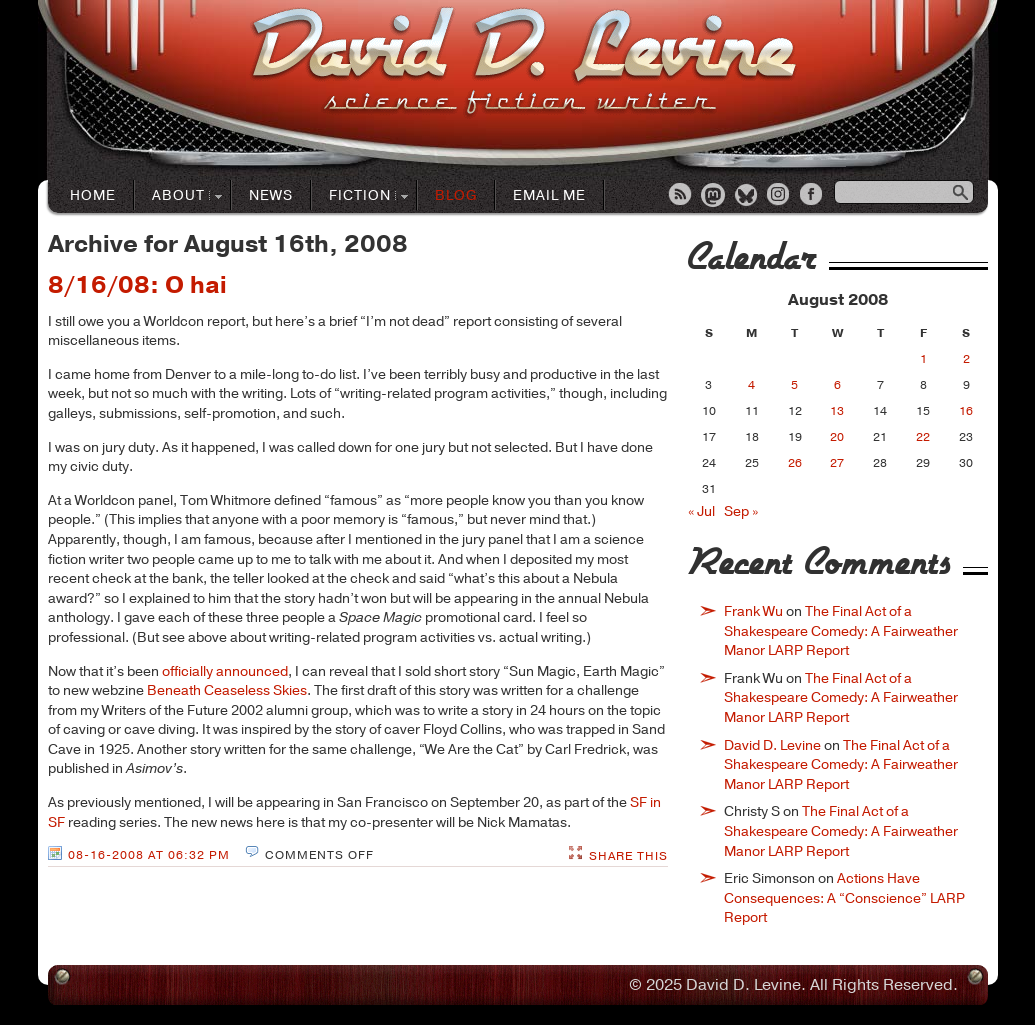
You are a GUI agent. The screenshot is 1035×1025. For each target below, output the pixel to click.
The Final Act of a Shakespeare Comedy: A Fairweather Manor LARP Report (841, 631)
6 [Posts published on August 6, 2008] (837, 385)
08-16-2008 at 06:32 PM (149, 855)
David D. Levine (772, 745)
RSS (681, 196)
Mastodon (714, 196)
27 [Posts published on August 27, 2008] (837, 463)
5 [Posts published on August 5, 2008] (794, 385)
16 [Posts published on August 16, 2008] (966, 411)
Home (93, 195)
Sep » (741, 511)
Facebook (813, 196)
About (179, 196)
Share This (628, 856)
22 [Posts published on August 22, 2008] (923, 437)
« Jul (701, 511)
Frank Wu (753, 611)
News (271, 195)
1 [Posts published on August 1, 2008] (923, 359)
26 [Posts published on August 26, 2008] (795, 463)
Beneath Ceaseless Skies (227, 690)
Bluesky (747, 196)
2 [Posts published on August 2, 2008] (966, 359)
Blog (456, 195)
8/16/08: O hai (137, 285)
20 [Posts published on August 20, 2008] (837, 437)
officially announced (225, 671)
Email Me (549, 195)
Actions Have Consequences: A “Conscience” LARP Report (844, 898)
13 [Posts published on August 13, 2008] (837, 411)
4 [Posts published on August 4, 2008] (751, 385)
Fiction (360, 196)
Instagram (780, 196)
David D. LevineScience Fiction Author (523, 62)
